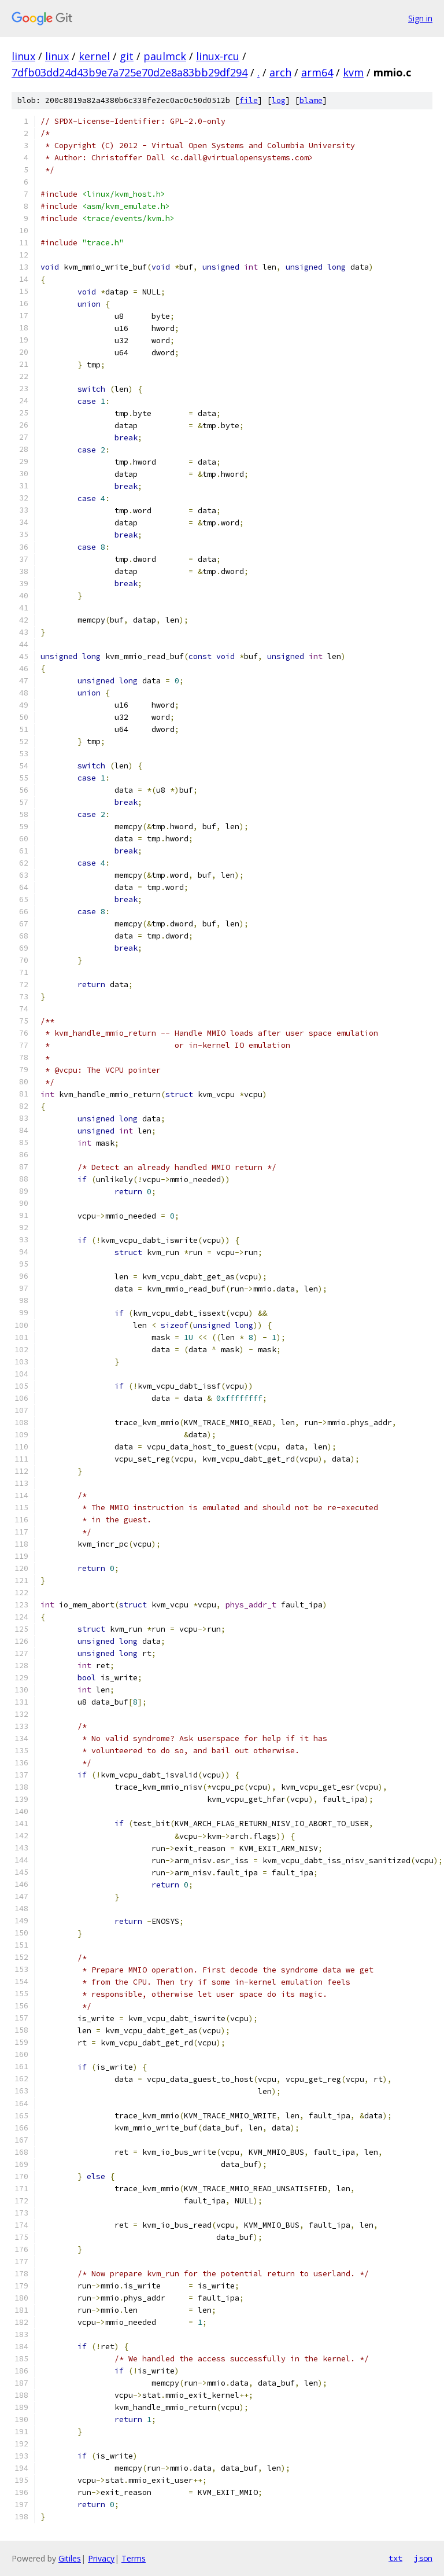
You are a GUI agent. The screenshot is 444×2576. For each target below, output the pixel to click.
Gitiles (69, 2558)
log (279, 100)
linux (23, 56)
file (248, 100)
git (127, 56)
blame (311, 100)
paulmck (164, 56)
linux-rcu (217, 56)
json (423, 2558)
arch (280, 72)
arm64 (317, 72)
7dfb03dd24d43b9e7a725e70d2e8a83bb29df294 (129, 72)
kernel (94, 56)
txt (395, 2558)
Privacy (101, 2558)
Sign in (420, 18)
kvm (353, 72)
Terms (133, 2558)
